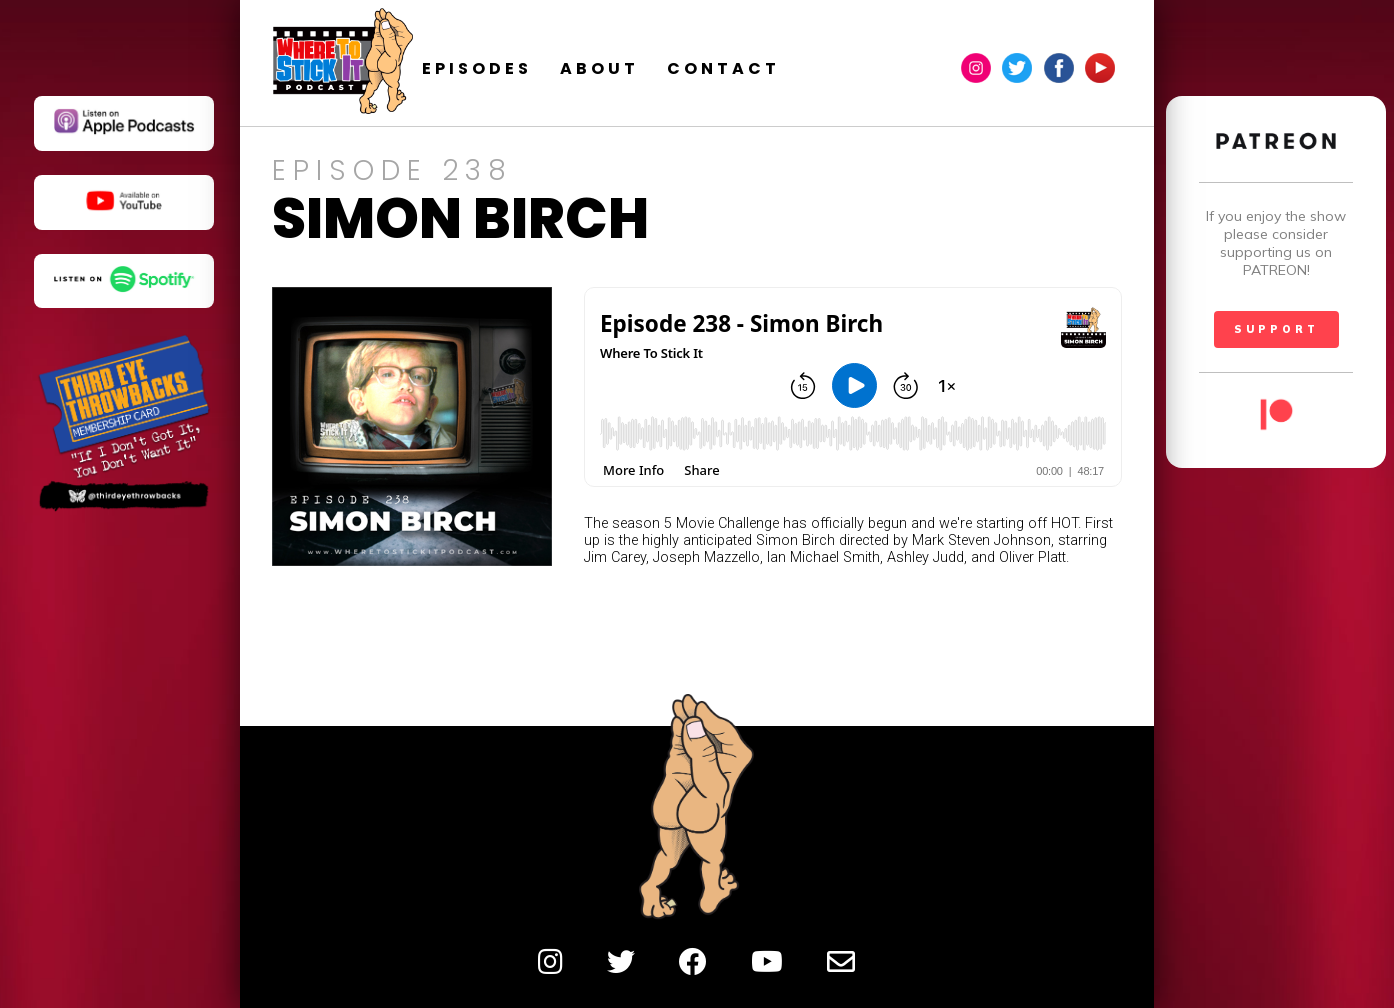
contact (763, 68)
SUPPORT (1276, 329)
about (639, 68)
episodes (517, 68)
